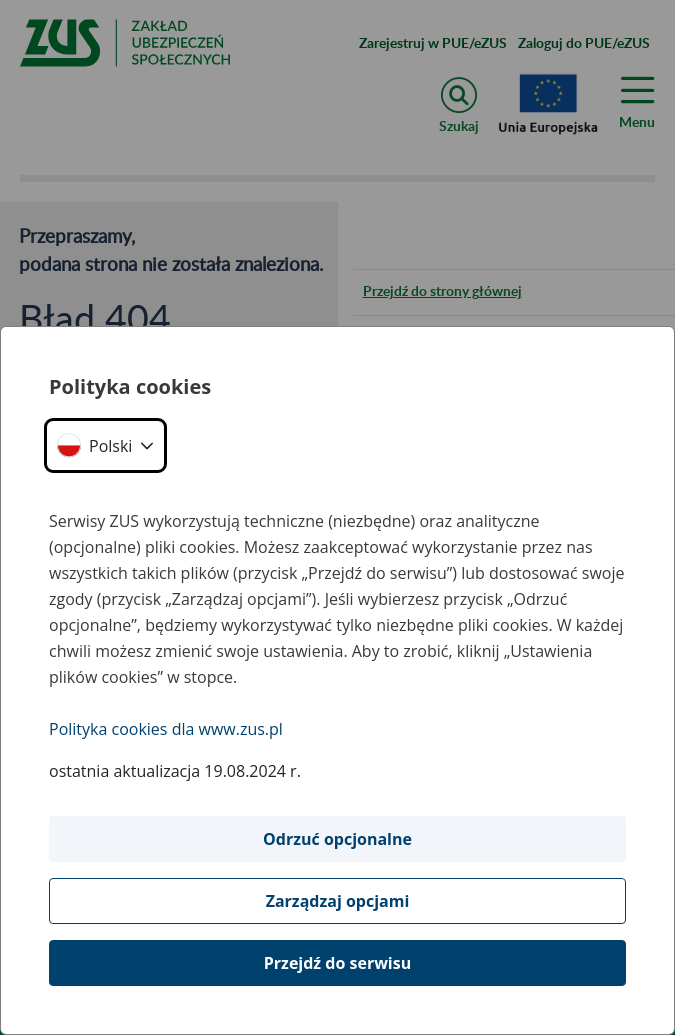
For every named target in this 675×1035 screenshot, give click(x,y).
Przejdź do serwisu (337, 963)
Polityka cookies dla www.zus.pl (166, 729)
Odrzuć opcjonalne (337, 839)
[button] (105, 445)
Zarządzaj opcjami (338, 901)
